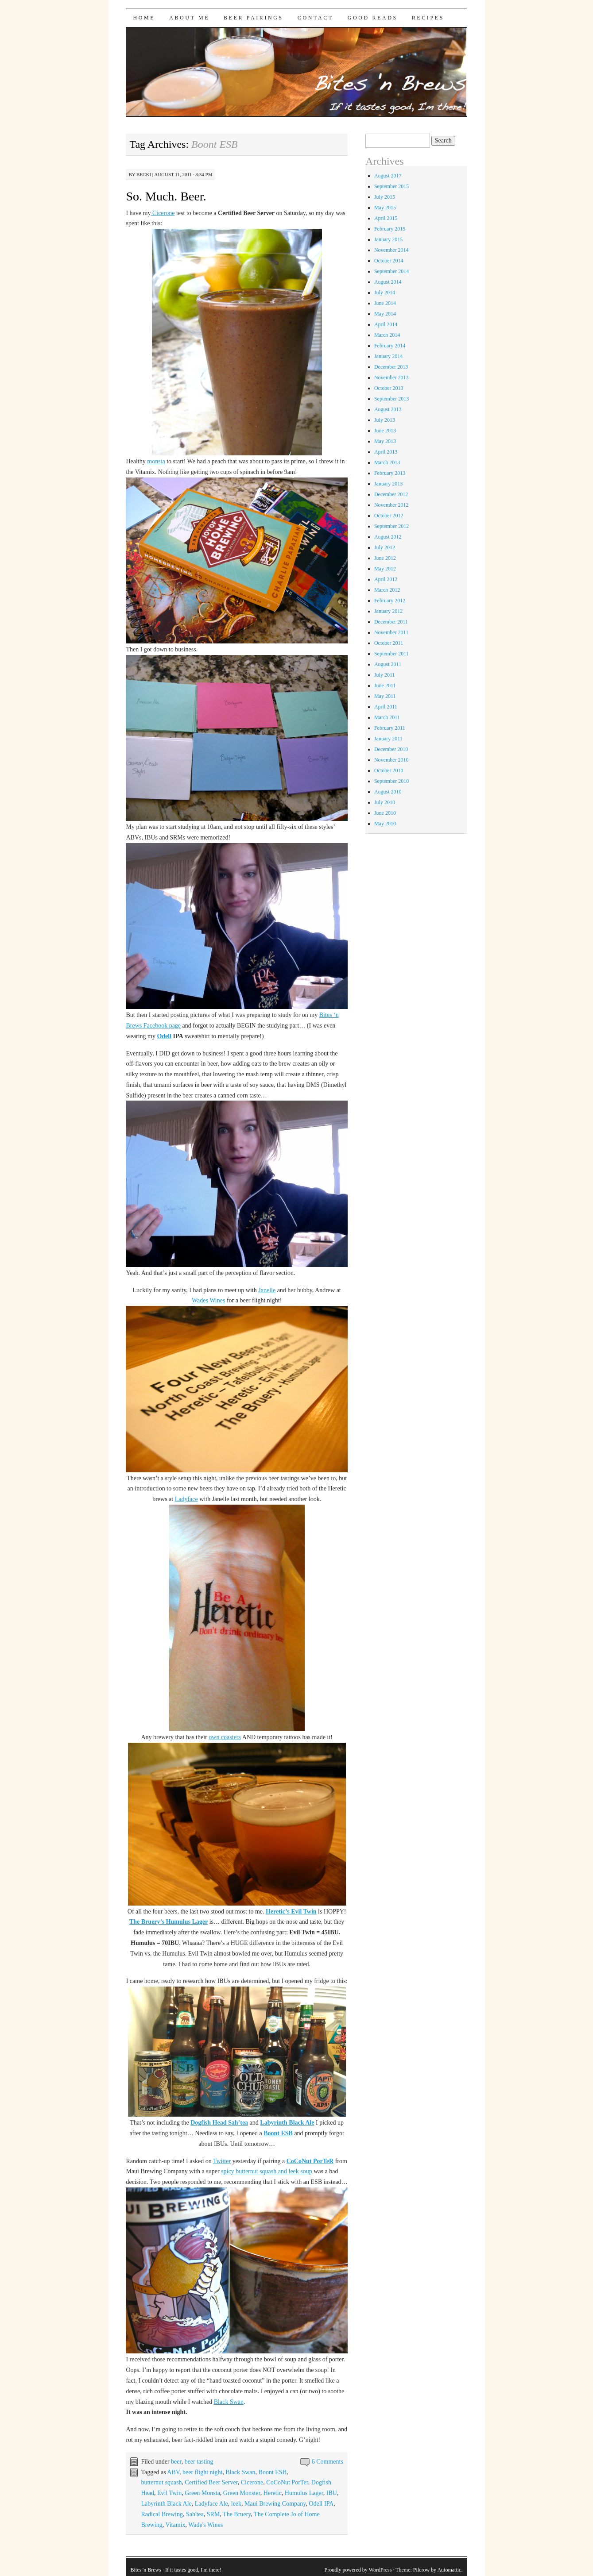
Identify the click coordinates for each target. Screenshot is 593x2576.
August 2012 (388, 537)
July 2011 (384, 675)
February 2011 (389, 728)
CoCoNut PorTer (287, 2482)
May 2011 (385, 696)
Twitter (222, 2161)
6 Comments (327, 2461)
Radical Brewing (161, 2514)
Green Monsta (202, 2493)
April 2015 (385, 218)
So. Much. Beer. (166, 196)
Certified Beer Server (211, 2482)
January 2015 (388, 239)
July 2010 (384, 802)
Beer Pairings (253, 18)
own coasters (225, 1737)
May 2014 (385, 314)
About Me (189, 18)
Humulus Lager (304, 2493)
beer (176, 2461)
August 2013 (388, 409)
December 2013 (391, 367)
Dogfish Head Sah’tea (219, 2122)
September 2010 (391, 781)
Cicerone (162, 213)
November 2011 (391, 632)
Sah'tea (195, 2514)
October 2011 (388, 643)
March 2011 (387, 717)
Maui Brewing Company (275, 2503)
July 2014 (384, 292)
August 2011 (387, 664)
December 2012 (391, 494)
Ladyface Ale (211, 2503)
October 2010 (388, 770)
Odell (164, 1036)
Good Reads (373, 18)
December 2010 (391, 749)
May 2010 (385, 823)
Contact (315, 18)
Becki (143, 174)
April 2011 (385, 707)
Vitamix (175, 2525)
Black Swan (229, 2402)
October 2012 (388, 515)
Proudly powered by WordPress (358, 2570)
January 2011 (388, 738)
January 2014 (388, 356)
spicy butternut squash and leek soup (266, 2171)
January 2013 (388, 484)
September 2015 (391, 186)
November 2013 (391, 377)
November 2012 (391, 505)
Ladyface (186, 1499)
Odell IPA (321, 2503)
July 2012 (384, 547)
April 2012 (385, 579)
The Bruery (237, 2514)
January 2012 (388, 611)
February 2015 (389, 229)
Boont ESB (278, 2133)
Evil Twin (169, 2493)
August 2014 (388, 282)
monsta (156, 461)
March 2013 (387, 462)
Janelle (266, 1290)
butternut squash (161, 2482)
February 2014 (389, 346)
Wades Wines (208, 1300)
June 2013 (385, 430)
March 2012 (387, 590)
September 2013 (391, 399)
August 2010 (388, 792)
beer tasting (199, 2461)
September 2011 (391, 654)
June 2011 (385, 685)
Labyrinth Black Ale (287, 2122)
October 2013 (388, 388)
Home (144, 18)
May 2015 (385, 207)
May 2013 (385, 441)
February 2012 (389, 600)
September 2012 (391, 526)
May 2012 (385, 569)
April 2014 (385, 324)
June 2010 (385, 813)
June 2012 (385, 558)
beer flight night (202, 2472)
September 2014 (391, 271)
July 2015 (384, 197)
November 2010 (391, 760)
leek (236, 2503)
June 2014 (385, 303)
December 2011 (391, 622)
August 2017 (388, 176)
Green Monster (241, 2493)
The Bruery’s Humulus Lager (168, 1921)
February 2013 (389, 473)
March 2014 (387, 335)
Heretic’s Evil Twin (291, 1911)
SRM (213, 2514)
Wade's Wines (205, 2525)
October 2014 (388, 261)
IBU (331, 2493)
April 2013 (385, 452)
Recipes (428, 18)
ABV (173, 2472)
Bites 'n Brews (145, 2570)
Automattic (449, 2570)
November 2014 (391, 250)
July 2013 (384, 420)
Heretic (273, 2493)
